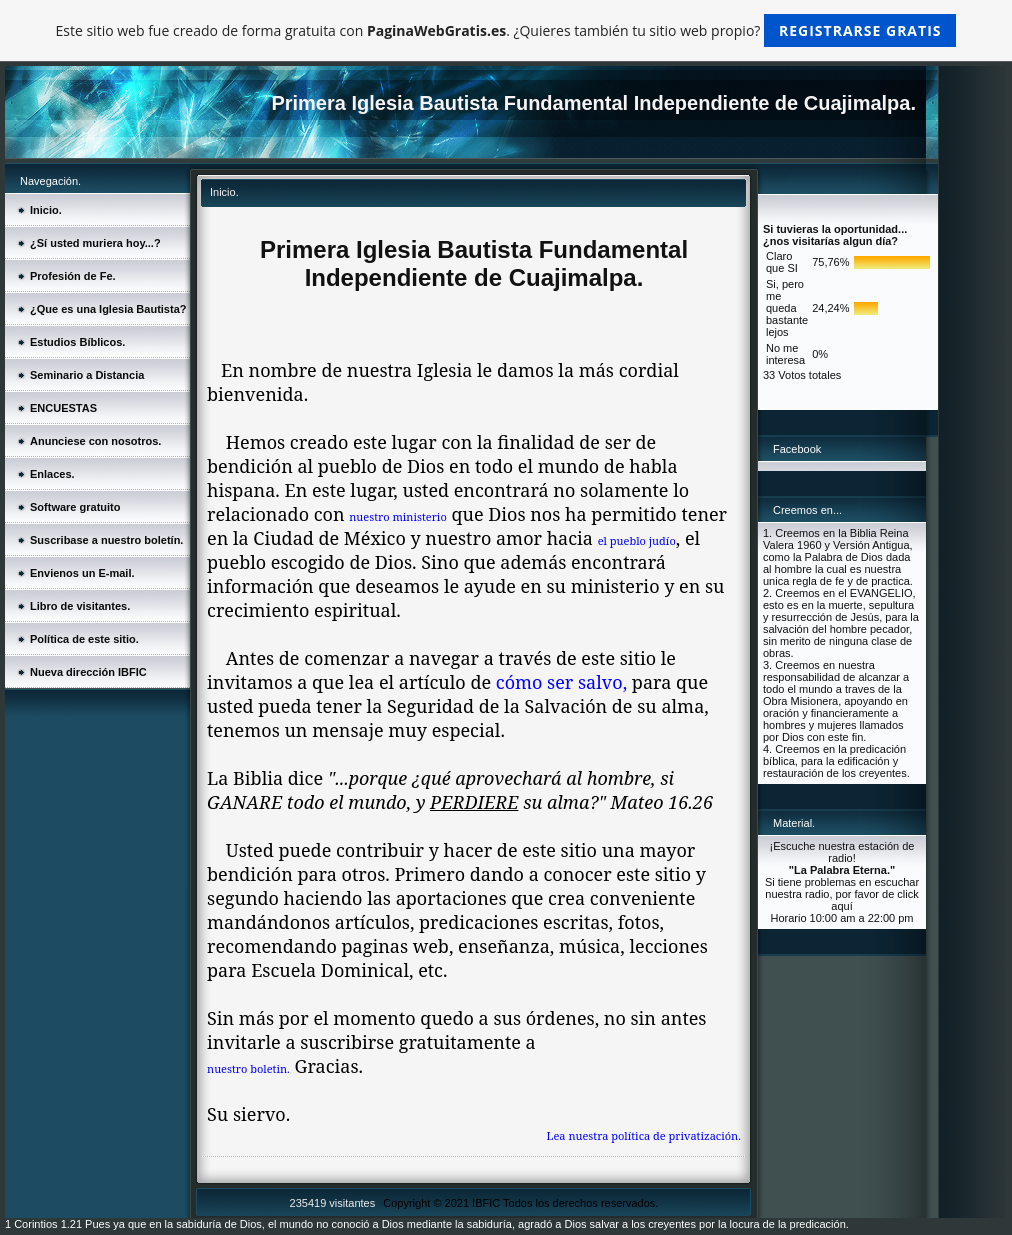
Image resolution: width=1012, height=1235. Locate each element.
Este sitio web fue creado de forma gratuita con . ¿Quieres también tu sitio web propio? (506, 30)
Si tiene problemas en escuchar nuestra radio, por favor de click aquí (842, 894)
